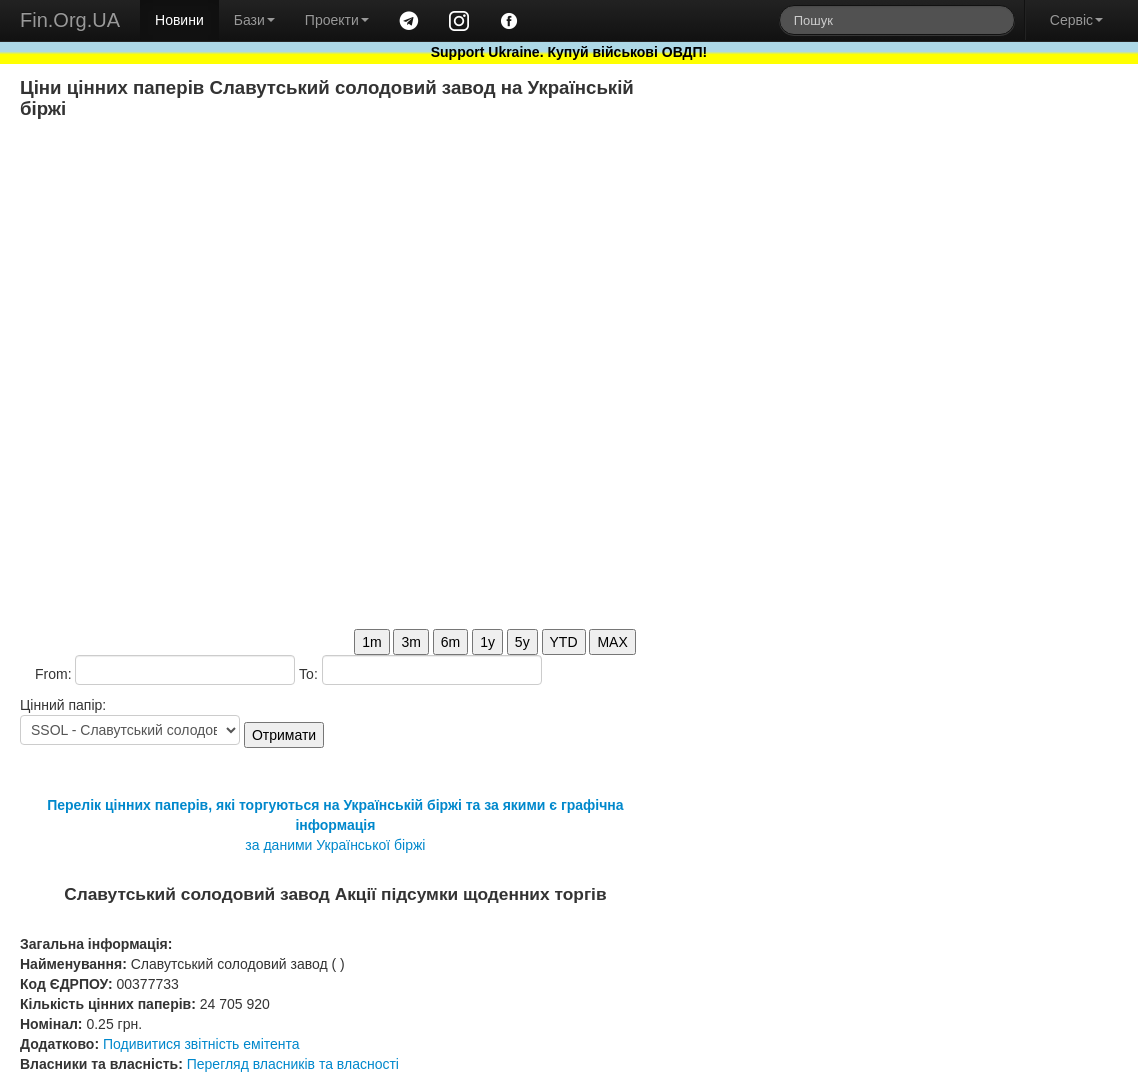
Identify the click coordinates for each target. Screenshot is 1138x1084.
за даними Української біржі (335, 845)
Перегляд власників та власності (293, 1064)
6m (450, 642)
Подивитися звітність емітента (201, 1044)
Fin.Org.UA (70, 20)
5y (522, 642)
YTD (564, 642)
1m (371, 642)
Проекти (337, 20)
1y (487, 642)
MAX (612, 642)
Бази (254, 20)
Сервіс (1076, 20)
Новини (179, 20)
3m (410, 642)
